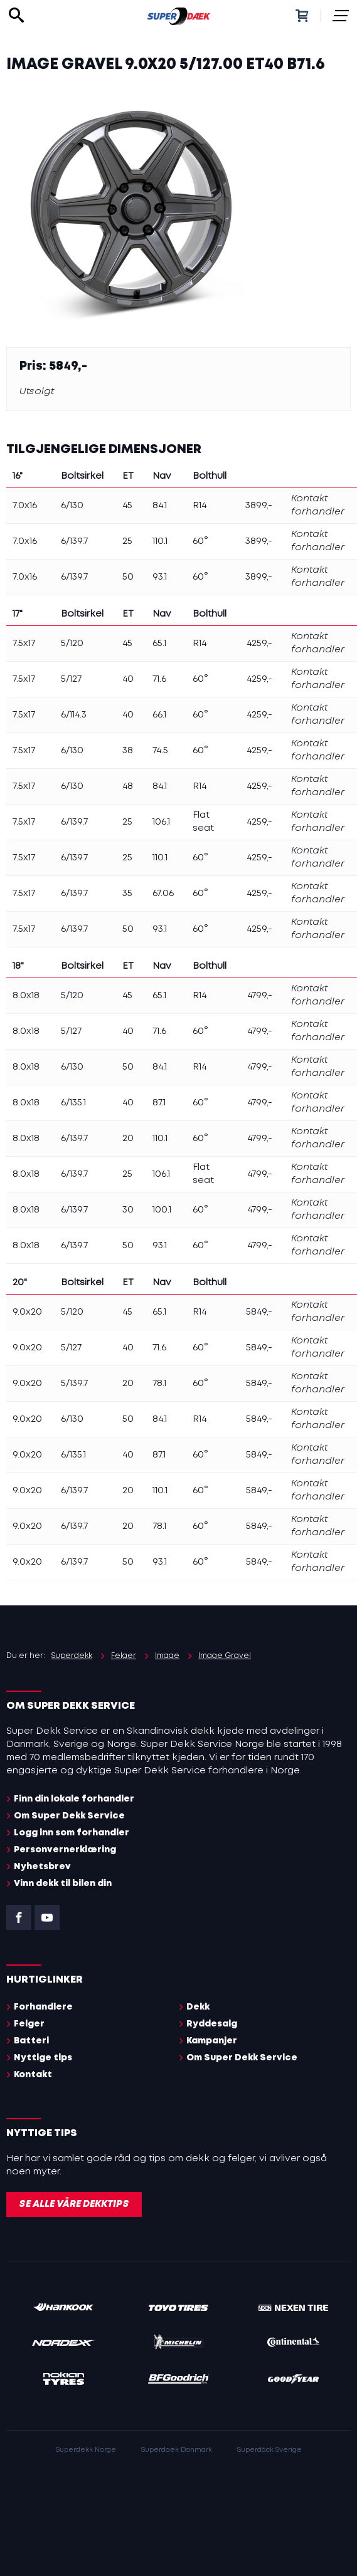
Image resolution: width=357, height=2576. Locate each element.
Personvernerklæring (65, 1850)
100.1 (161, 1210)
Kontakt (33, 2074)
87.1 (159, 1102)
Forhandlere (43, 2007)
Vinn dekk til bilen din (63, 1883)
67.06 (163, 893)
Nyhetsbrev (42, 1866)
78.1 (159, 1383)
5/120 (72, 643)
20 (128, 1138)
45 (127, 505)
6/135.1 (73, 1102)
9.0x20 (27, 1312)
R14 (199, 505)
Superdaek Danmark (176, 2450)
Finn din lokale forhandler (74, 1799)
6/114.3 (74, 715)
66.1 (159, 715)
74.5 (160, 750)
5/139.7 (74, 1383)
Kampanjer (211, 2041)
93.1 (159, 577)
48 (127, 786)
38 (127, 750)
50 (128, 577)
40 (128, 679)
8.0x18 (26, 995)
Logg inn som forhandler (71, 1833)
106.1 (161, 822)
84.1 (159, 505)
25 (127, 541)
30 (128, 1210)
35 (127, 893)
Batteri (31, 2041)
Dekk (198, 2007)
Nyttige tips (43, 2058)
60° (200, 541)
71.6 (159, 679)
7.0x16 (25, 505)
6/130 (72, 505)
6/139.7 (74, 541)
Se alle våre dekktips (74, 2204)
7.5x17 (24, 643)
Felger (29, 2024)
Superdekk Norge (86, 2450)
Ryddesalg (211, 2024)
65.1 (159, 643)
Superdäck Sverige (269, 2450)
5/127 (71, 679)
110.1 (160, 541)
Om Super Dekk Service (69, 1816)
